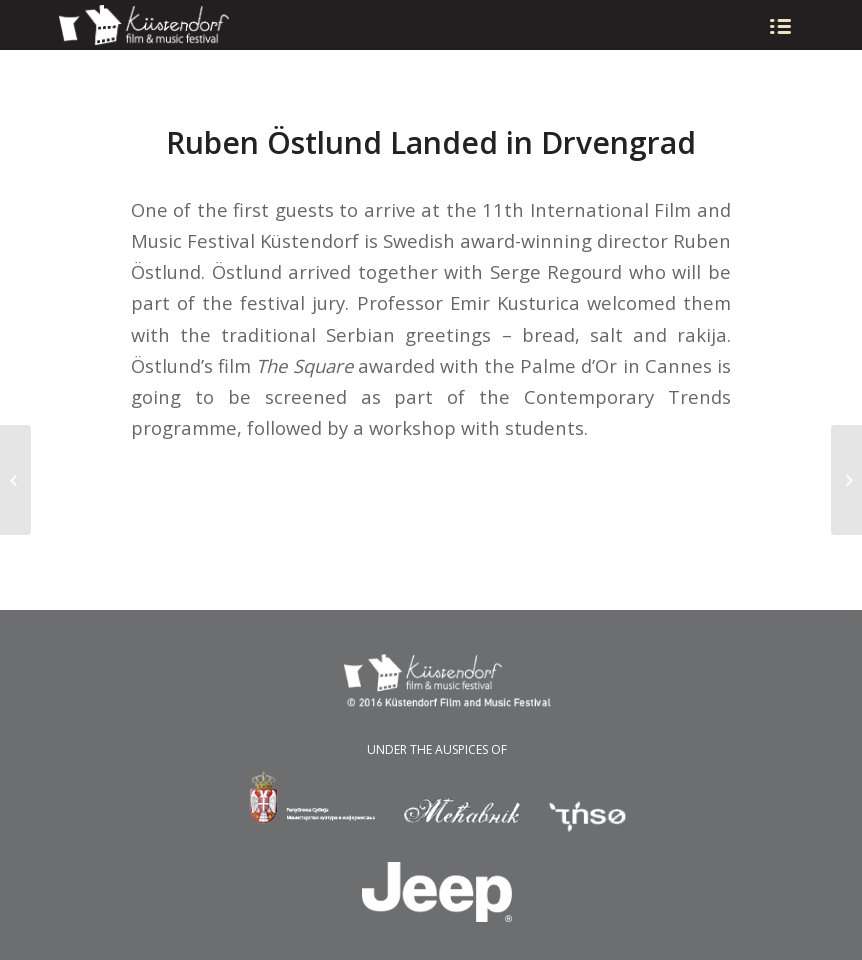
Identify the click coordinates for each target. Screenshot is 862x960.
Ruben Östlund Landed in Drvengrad (431, 142)
